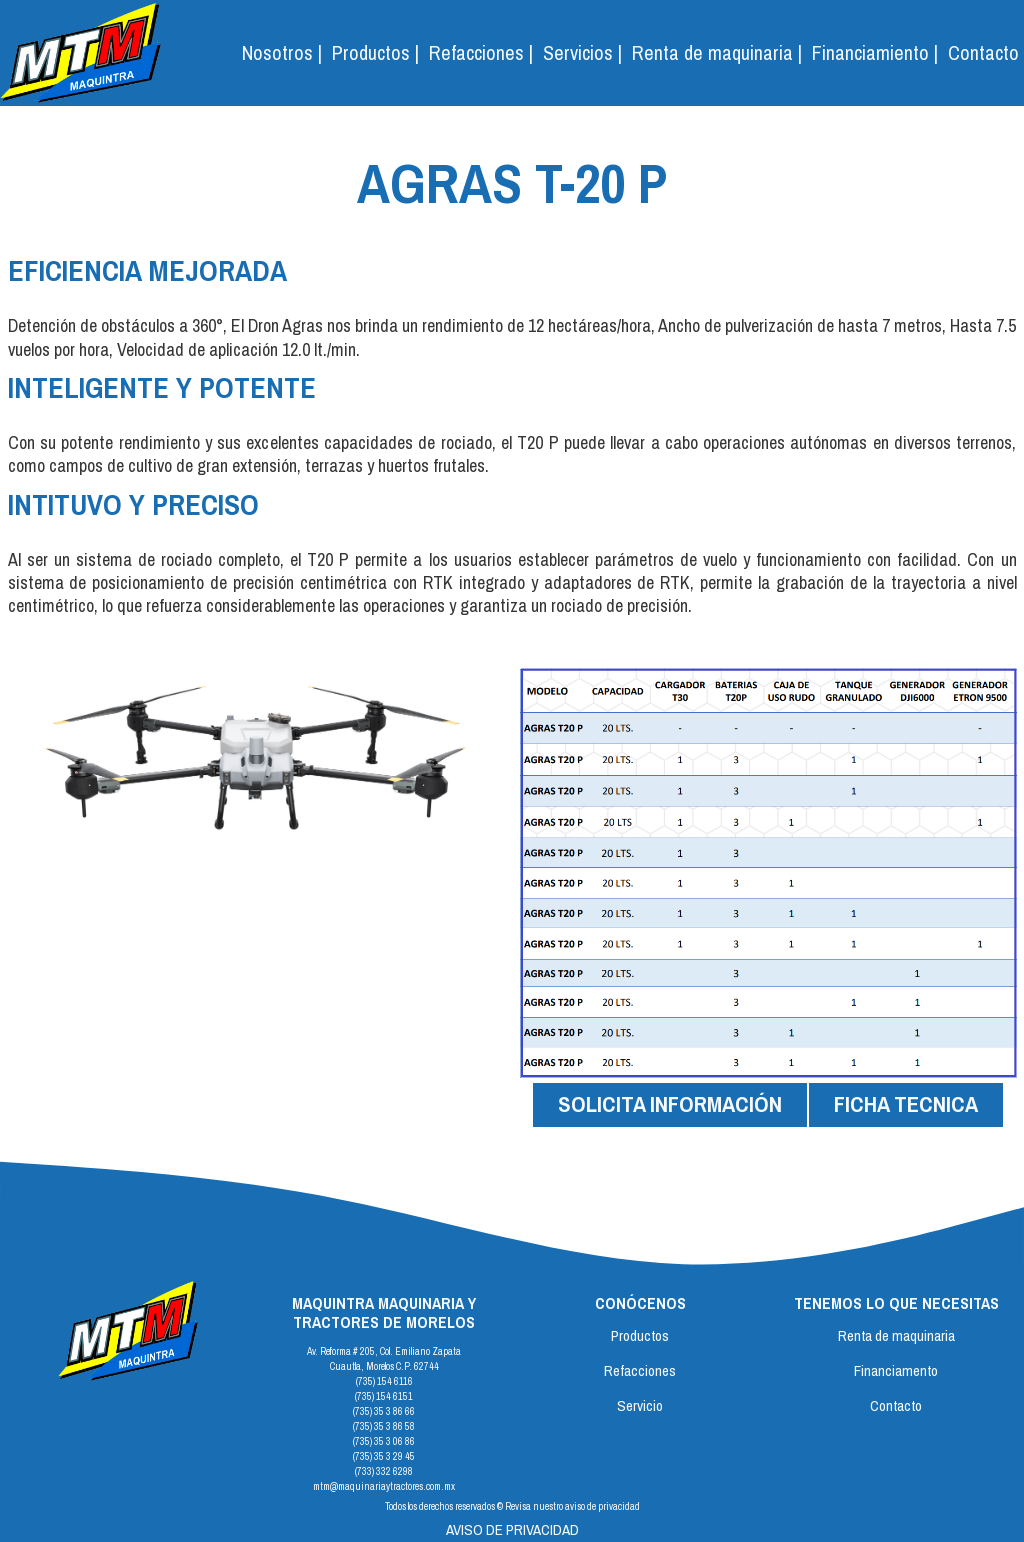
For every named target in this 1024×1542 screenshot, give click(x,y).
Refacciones (640, 1370)
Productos (640, 1335)
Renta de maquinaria (896, 1335)
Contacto (983, 52)
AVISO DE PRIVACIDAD (512, 1529)
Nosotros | (282, 52)
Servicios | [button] (582, 52)
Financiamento (896, 1370)
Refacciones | (481, 52)
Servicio (640, 1405)
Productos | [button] (375, 52)
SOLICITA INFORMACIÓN (670, 1104)
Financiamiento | (875, 52)
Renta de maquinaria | (717, 52)
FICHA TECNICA (906, 1104)
